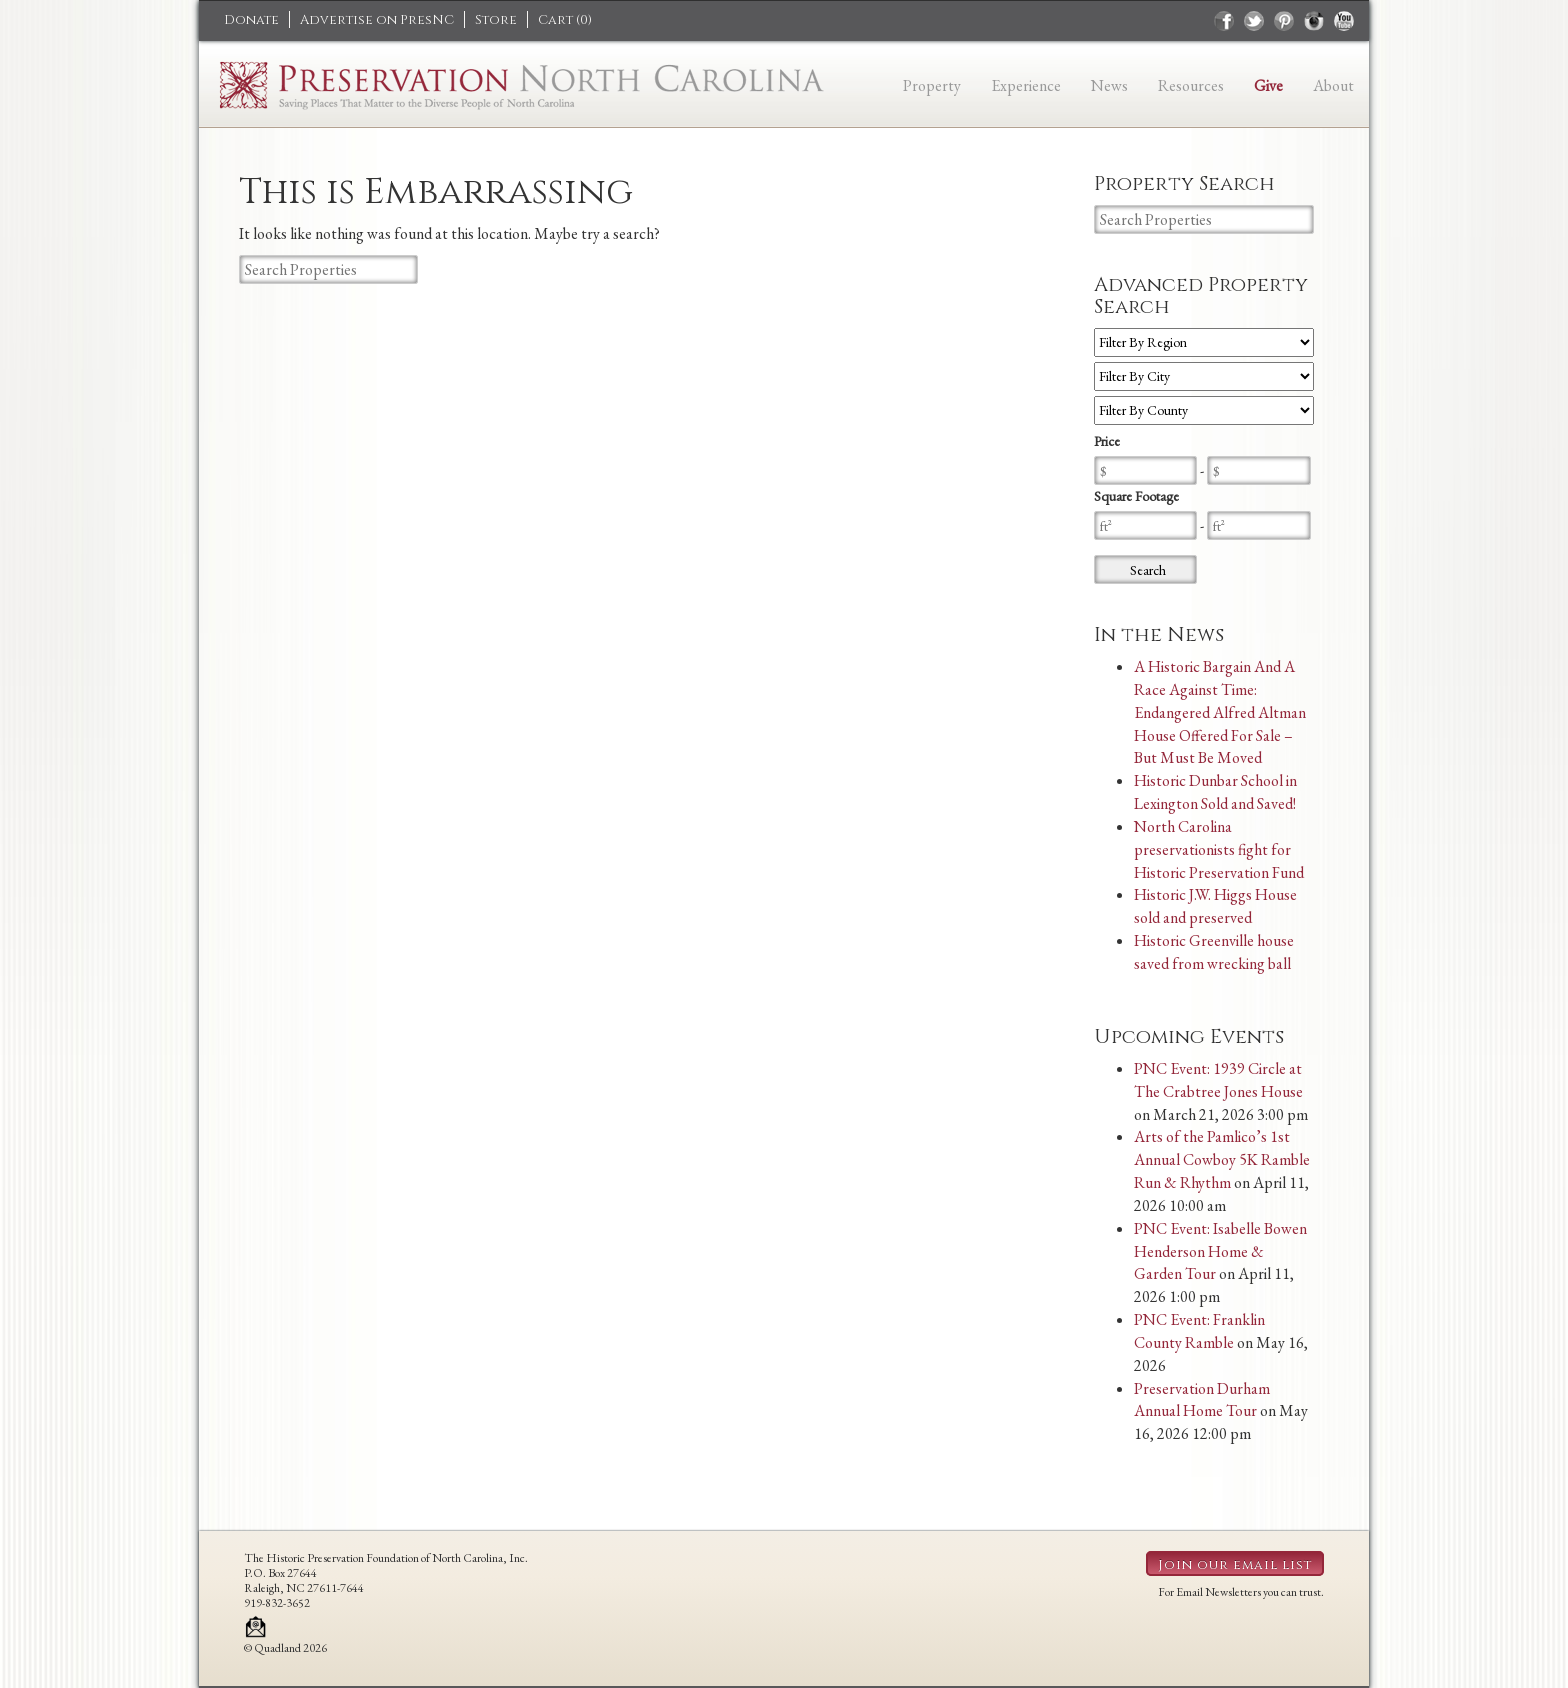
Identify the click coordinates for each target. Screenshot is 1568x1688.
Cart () (565, 20)
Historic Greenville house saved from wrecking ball (1214, 952)
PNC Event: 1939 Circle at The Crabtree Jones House (1218, 1080)
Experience (1026, 85)
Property (932, 85)
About (1333, 85)
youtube (1344, 21)
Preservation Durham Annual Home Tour (1202, 1400)
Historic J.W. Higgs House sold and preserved (1215, 906)
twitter (1254, 21)
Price (1107, 441)
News (1109, 85)
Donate (251, 20)
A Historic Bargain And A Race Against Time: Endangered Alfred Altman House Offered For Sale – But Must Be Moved (1220, 712)
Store (496, 20)
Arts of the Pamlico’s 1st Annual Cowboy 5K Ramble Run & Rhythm (1222, 1159)
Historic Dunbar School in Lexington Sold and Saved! (1215, 792)
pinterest (1284, 21)
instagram (1314, 21)
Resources (1191, 85)
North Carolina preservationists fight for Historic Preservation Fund (1219, 849)
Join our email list (1235, 1565)
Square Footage (1136, 496)
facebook (1224, 21)
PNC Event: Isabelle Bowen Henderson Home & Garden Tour (1220, 1251)
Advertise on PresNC (377, 20)
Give (1268, 85)
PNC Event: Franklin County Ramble (1199, 1331)
